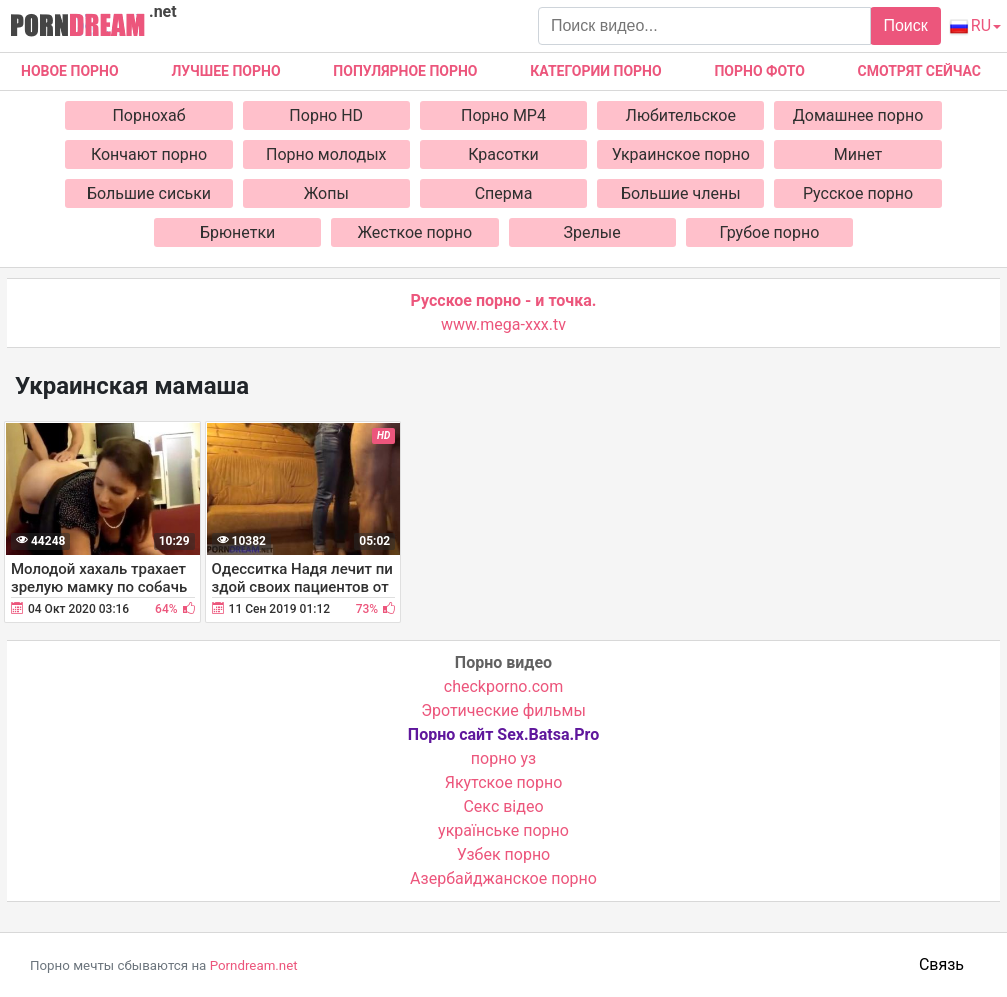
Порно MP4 (503, 115)
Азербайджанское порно (503, 878)
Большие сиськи (149, 193)
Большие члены (681, 193)
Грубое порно (769, 232)
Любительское (681, 115)
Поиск (905, 25)
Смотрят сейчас (919, 71)
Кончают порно (149, 154)
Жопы (326, 193)
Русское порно (858, 193)
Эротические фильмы (503, 710)
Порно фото (759, 71)
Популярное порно (405, 71)
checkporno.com (503, 686)
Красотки (503, 154)
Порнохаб (148, 115)
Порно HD (326, 115)
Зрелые (592, 232)
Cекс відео (503, 806)
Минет (858, 154)
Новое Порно (70, 71)
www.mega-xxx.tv (503, 324)
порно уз (503, 758)
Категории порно (595, 71)
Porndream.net (254, 965)
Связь (941, 964)
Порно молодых (326, 154)
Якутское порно (504, 782)
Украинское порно (681, 154)
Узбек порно (504, 854)
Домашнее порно (858, 115)
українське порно (503, 830)
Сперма (504, 193)
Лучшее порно (225, 71)
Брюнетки (237, 232)
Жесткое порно (415, 232)
